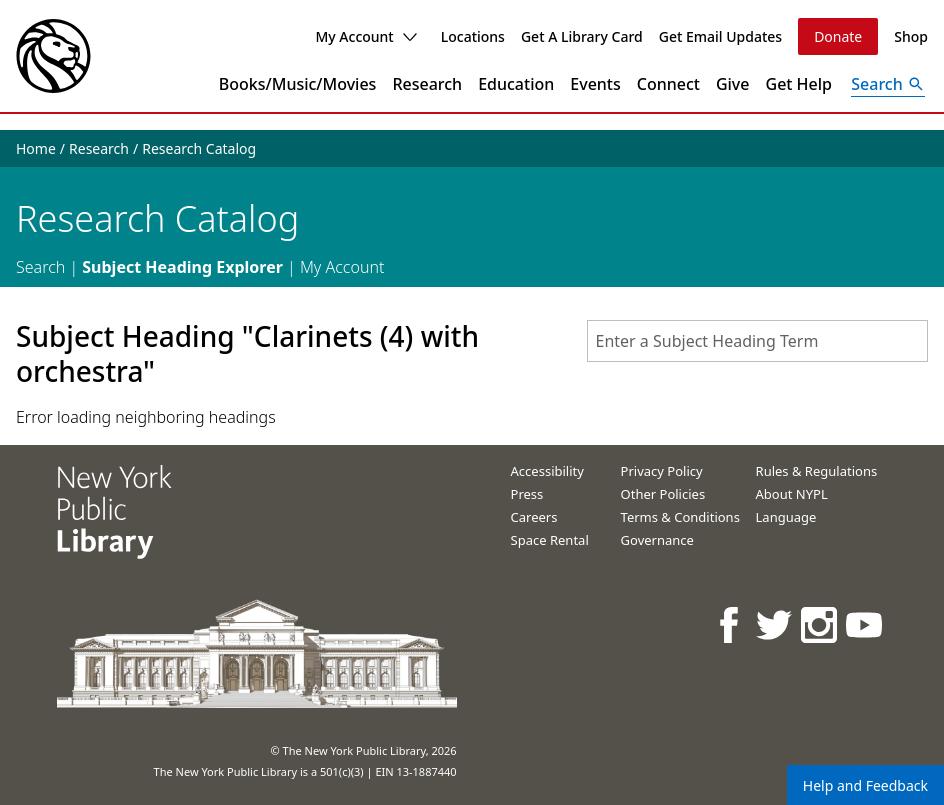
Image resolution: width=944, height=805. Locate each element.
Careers (534, 517)
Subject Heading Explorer (182, 267)
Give (733, 84)
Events (595, 84)
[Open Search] (888, 84)
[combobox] (757, 341)
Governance (657, 540)
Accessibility (547, 471)
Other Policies (663, 494)
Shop (911, 36)
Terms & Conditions (680, 517)
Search (40, 267)
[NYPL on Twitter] (775, 624)
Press (527, 494)
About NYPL (792, 494)
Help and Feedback (865, 785)
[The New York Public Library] (53, 56)
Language (786, 517)
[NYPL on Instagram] (820, 624)
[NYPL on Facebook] (730, 624)
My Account (365, 36)
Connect (668, 84)
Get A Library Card (582, 36)
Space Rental (550, 540)
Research (427, 84)
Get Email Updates (720, 36)
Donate (838, 36)
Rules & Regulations (817, 471)
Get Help (799, 84)
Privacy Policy (662, 471)
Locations (473, 36)
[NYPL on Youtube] (865, 624)
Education (516, 84)
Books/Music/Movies (298, 84)
